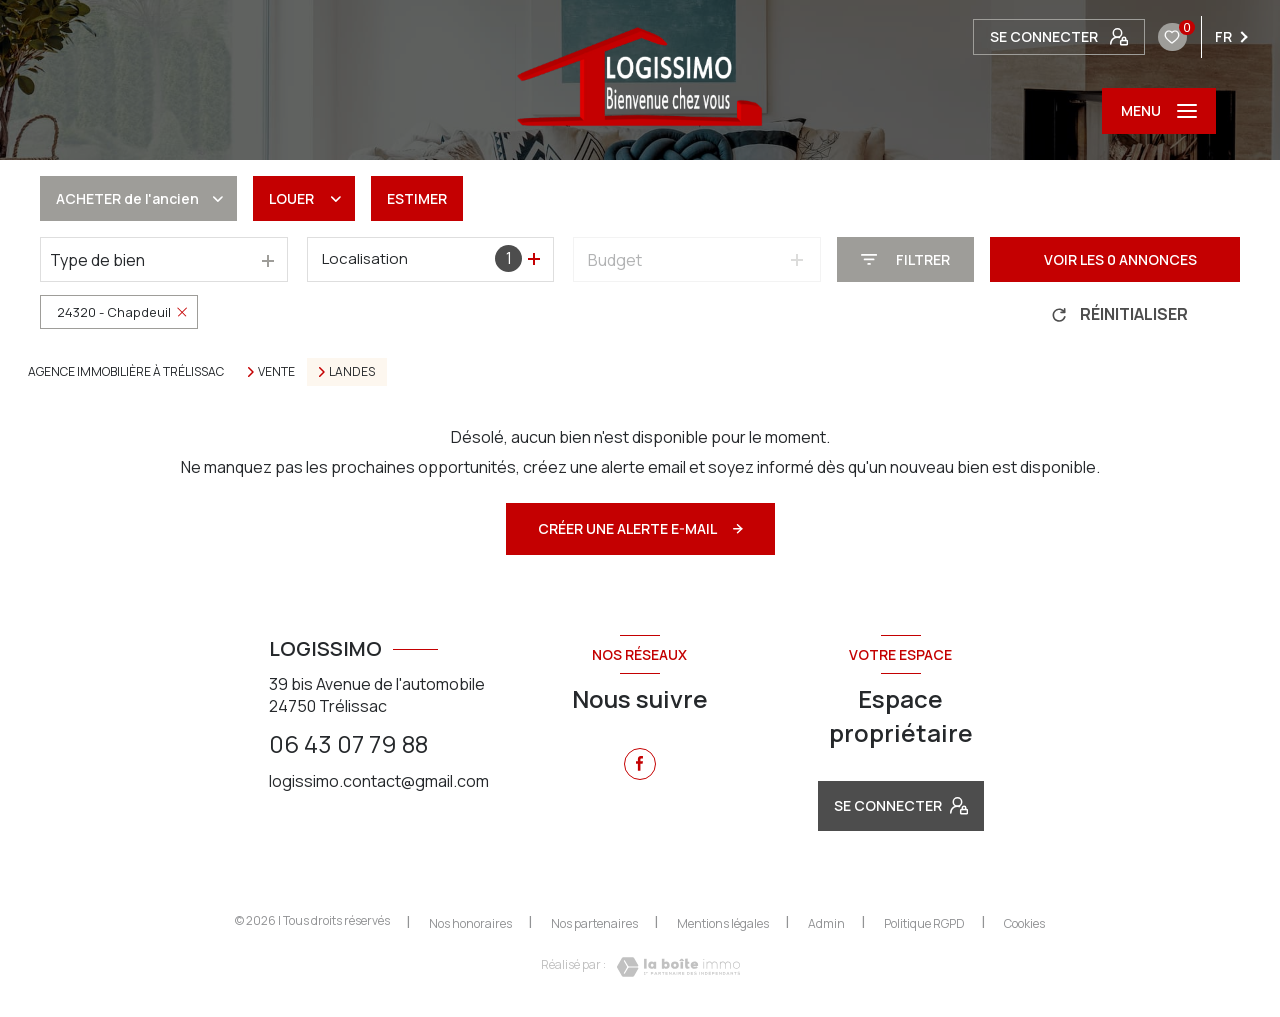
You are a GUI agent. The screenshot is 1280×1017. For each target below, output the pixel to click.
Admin (826, 923)
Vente (276, 372)
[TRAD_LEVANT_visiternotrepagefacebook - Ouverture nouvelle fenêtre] (640, 764)
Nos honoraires (470, 923)
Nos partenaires (594, 923)
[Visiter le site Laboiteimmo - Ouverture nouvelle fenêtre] (673, 967)
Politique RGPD (924, 923)
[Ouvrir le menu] (1159, 111)
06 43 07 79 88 (348, 743)
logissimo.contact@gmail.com (379, 781)
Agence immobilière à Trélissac (126, 371)
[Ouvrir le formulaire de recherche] (905, 259)
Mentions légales (723, 923)
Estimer (417, 198)
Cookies (1024, 924)
